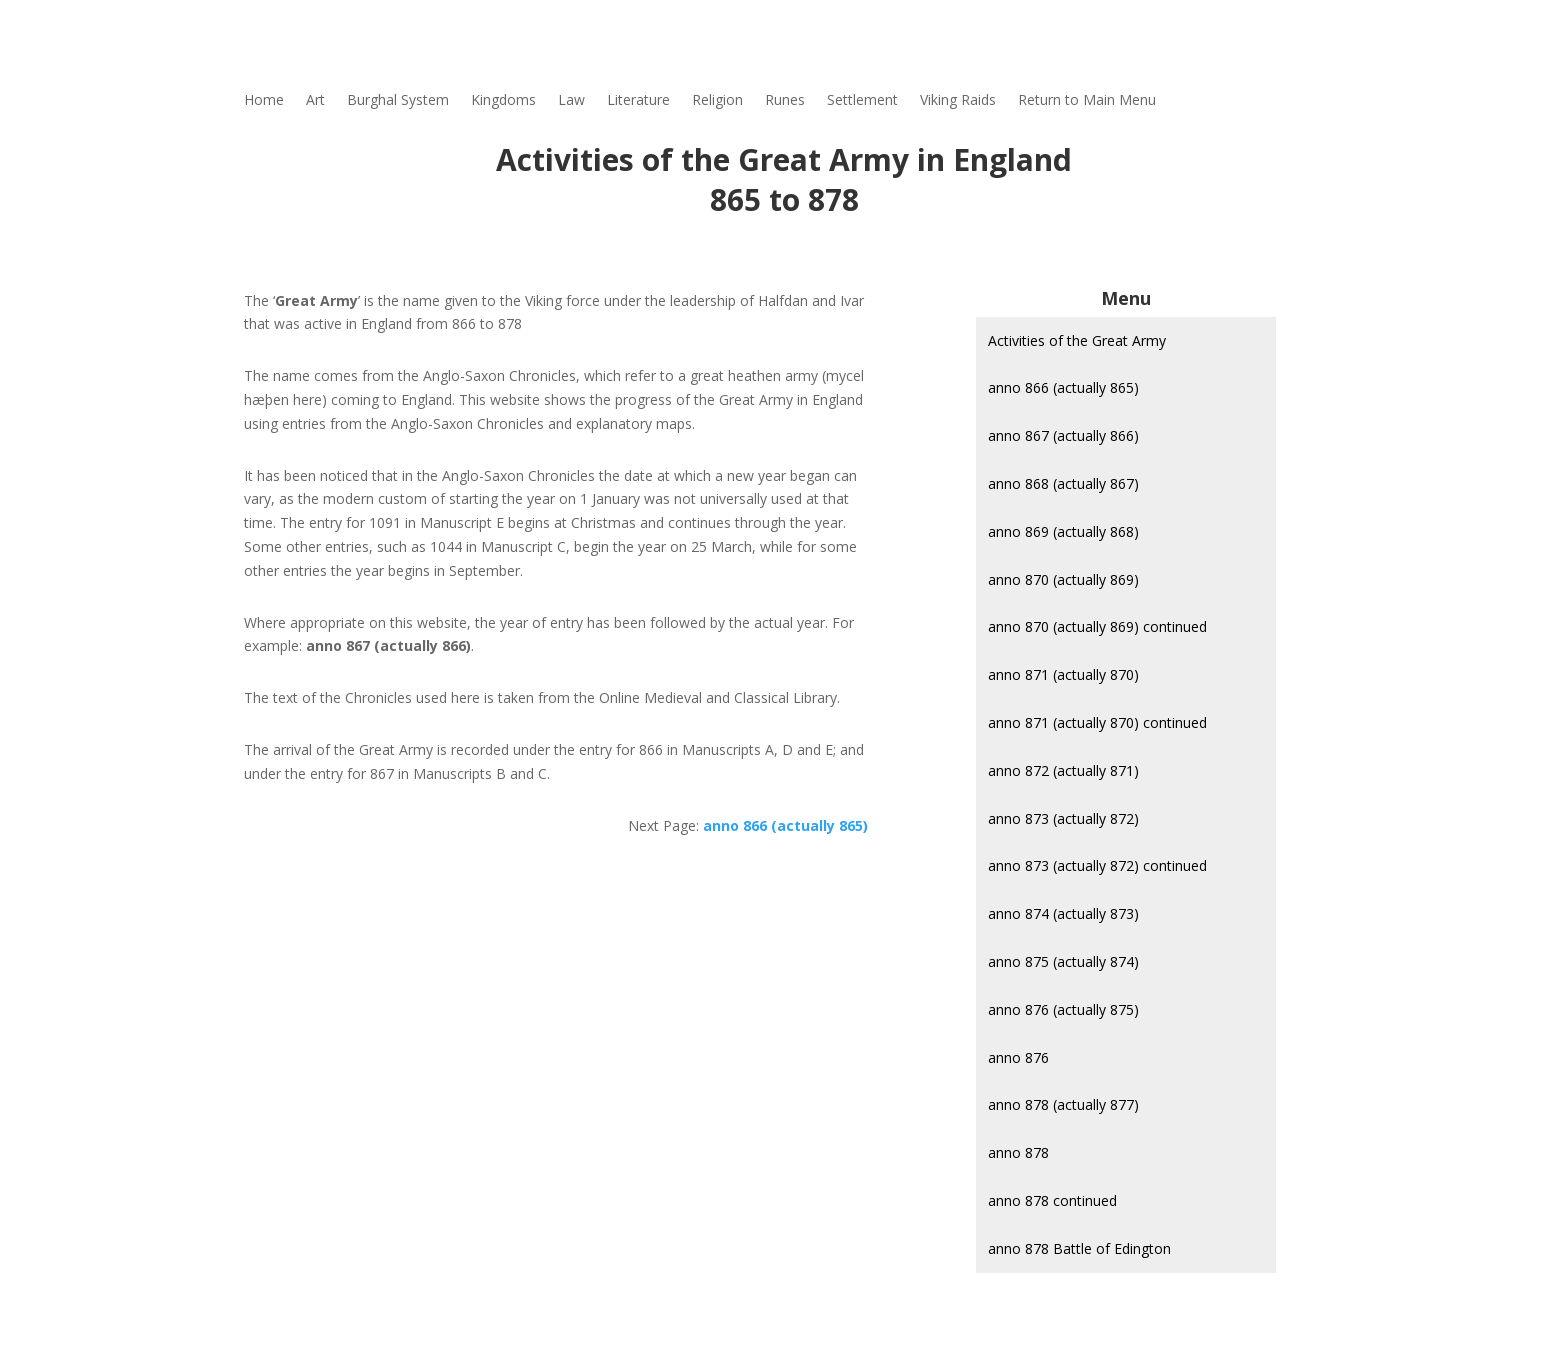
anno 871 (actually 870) (1063, 674)
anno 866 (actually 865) (1063, 387)
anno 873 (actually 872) (1063, 818)
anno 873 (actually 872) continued (1097, 865)
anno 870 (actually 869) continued (1097, 626)
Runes (785, 101)
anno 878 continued (1052, 1200)
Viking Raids (958, 101)
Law (571, 101)
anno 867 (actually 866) (1063, 435)
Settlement (862, 101)
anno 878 (1018, 1152)
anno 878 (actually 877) (1063, 1104)
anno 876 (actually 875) (1063, 1009)
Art (315, 101)
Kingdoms (503, 101)
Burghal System (398, 101)
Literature (638, 101)
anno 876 (1018, 1057)
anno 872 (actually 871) (1063, 770)
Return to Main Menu (1087, 101)
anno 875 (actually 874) (1063, 961)
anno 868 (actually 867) (1063, 483)
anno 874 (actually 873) (1063, 913)
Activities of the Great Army (1077, 340)
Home (264, 101)
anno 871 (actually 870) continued (1097, 722)
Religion (717, 101)
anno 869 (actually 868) (1063, 531)
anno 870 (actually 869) (1063, 579)
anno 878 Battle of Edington (1079, 1248)
